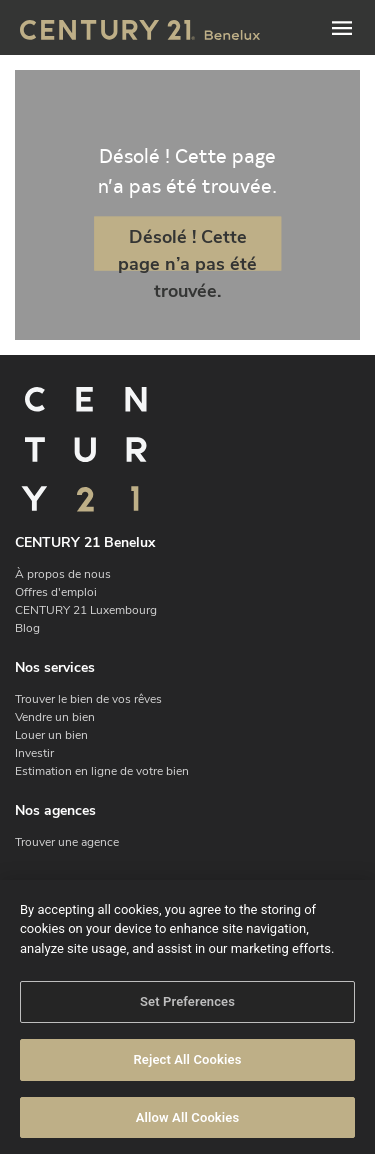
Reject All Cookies (187, 1067)
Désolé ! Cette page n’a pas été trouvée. (187, 247)
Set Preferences (187, 1009)
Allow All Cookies (188, 1125)
